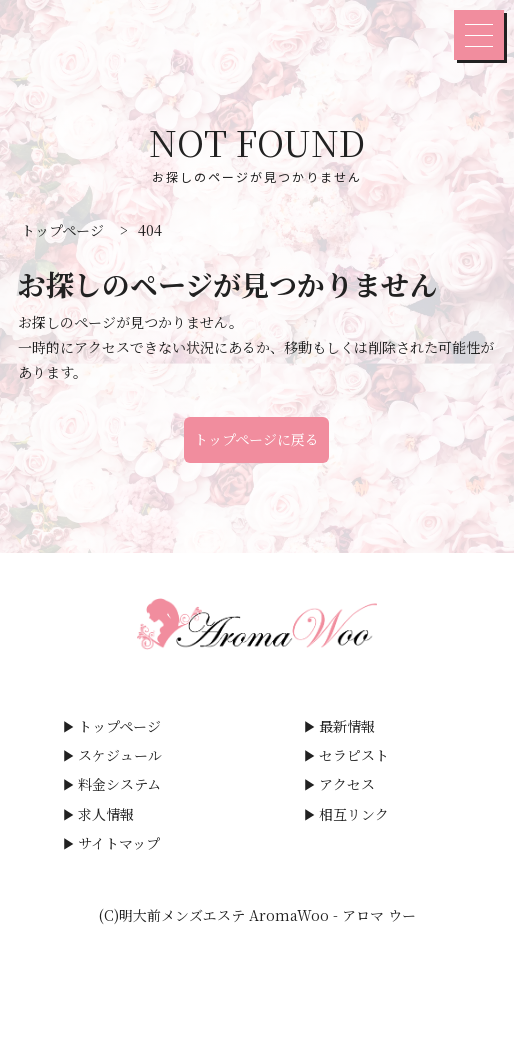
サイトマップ (119, 843)
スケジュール (120, 755)
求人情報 (106, 814)
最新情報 (347, 726)
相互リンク (354, 814)
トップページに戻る (256, 439)
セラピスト (354, 755)
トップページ (119, 726)
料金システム (119, 784)
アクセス (347, 784)
